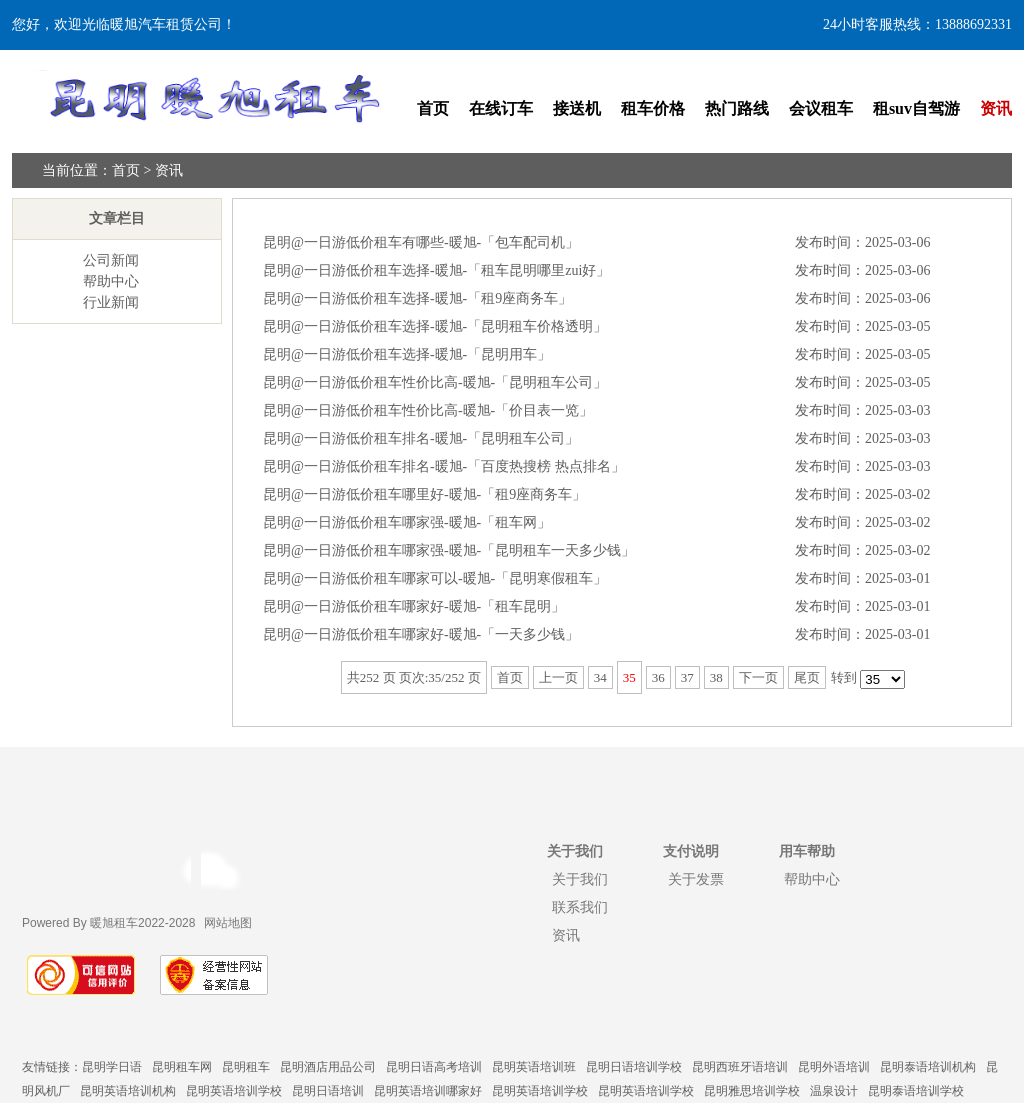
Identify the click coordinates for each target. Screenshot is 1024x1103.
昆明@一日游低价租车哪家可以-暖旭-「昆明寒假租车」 (435, 578)
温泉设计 (834, 1091)
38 (716, 677)
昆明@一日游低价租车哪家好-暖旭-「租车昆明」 (414, 606)
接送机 (577, 108)
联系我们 (580, 907)
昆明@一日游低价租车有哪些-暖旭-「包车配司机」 (421, 242)
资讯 (996, 108)
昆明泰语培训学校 (916, 1091)
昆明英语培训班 (534, 1067)
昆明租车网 (182, 1067)
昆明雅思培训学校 (752, 1091)
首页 (433, 108)
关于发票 (696, 879)
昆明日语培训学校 (634, 1067)
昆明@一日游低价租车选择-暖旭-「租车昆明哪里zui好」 (436, 270)
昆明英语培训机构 (128, 1091)
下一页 (758, 677)
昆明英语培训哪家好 (428, 1091)
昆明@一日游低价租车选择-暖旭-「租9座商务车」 (417, 298)
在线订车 (501, 108)
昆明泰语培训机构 (928, 1067)
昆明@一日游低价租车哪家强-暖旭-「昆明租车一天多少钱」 (449, 550)
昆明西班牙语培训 (740, 1067)
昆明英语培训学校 (234, 1091)
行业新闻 (111, 302)
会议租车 (821, 108)
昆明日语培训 (328, 1091)
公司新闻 (111, 260)
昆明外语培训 (834, 1067)
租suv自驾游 (916, 108)
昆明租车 (246, 1067)
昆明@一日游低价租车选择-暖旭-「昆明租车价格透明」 (435, 326)
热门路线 (737, 108)
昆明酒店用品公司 (328, 1067)
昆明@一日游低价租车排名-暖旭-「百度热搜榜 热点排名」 (444, 466)
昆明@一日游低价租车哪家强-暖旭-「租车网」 (407, 522)
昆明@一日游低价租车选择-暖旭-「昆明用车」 (407, 354)
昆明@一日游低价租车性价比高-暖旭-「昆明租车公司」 (435, 382)
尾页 (807, 677)
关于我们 (580, 879)
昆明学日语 (112, 1067)
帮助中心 (111, 281)
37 (687, 677)
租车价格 (653, 108)
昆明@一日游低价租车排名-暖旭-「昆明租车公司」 (421, 438)
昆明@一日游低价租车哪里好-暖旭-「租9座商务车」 (424, 494)
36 (658, 677)
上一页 (558, 677)
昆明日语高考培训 (434, 1067)
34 (600, 677)
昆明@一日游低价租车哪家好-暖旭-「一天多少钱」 (421, 634)
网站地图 (228, 923)
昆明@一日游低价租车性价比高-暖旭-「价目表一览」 (428, 410)
